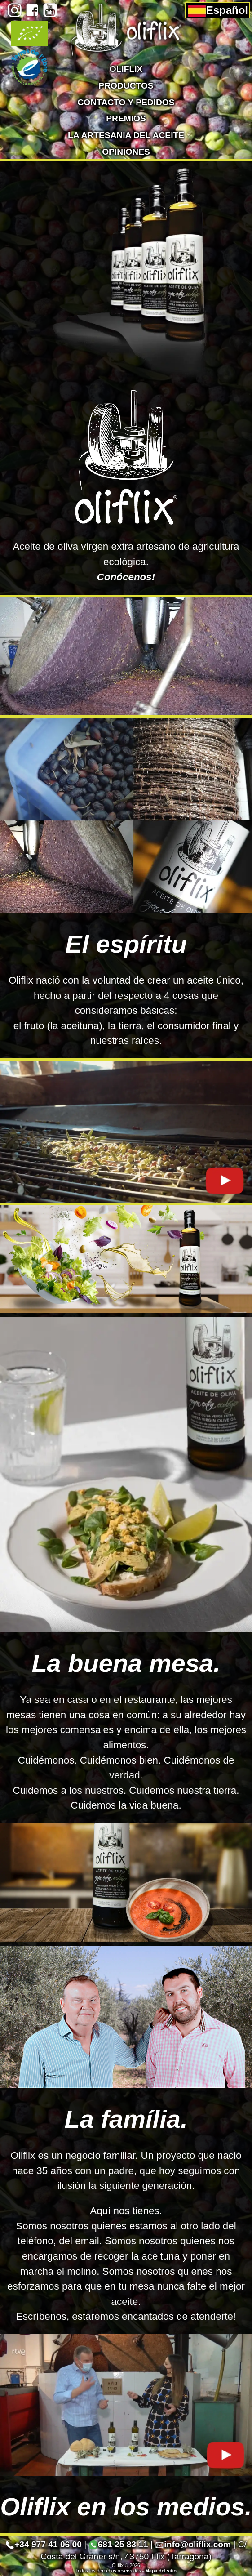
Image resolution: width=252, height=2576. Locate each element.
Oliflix (126, 69)
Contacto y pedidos (125, 102)
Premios (126, 118)
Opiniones (126, 151)
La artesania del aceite (126, 135)
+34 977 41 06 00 (43, 2544)
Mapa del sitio (161, 2570)
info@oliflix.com (193, 2544)
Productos (125, 85)
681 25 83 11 (118, 2544)
